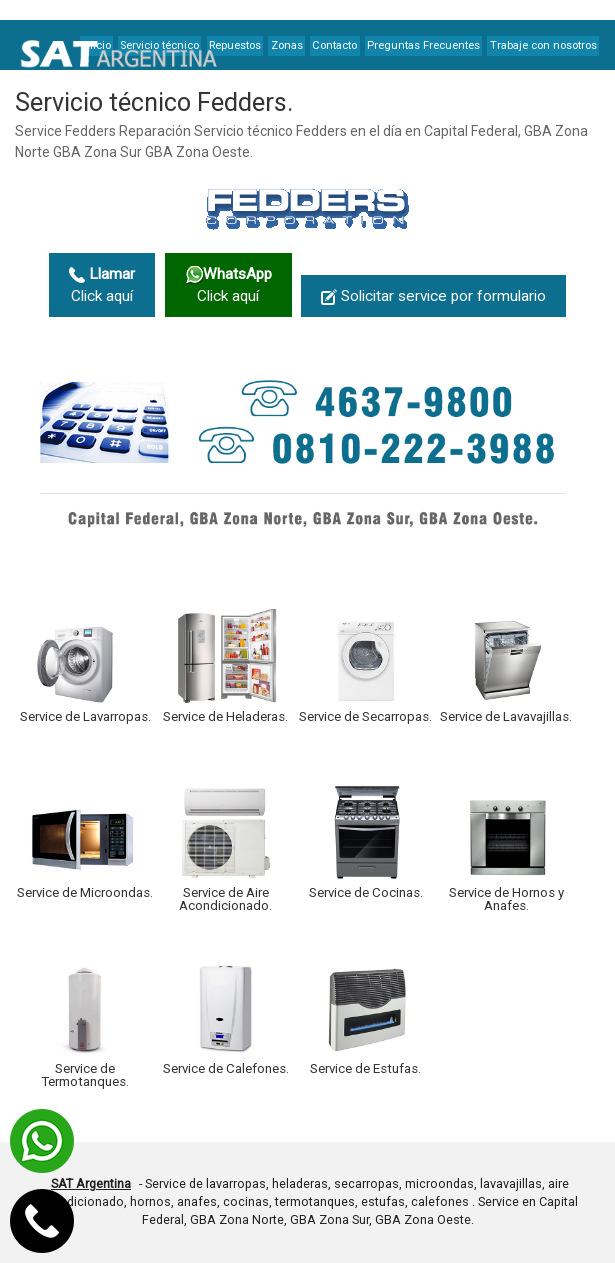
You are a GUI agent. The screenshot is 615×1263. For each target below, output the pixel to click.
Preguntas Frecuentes (423, 45)
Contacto (334, 45)
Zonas (287, 45)
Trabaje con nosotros (543, 45)
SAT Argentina (91, 1183)
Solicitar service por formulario (433, 296)
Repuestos (235, 45)
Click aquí (102, 285)
